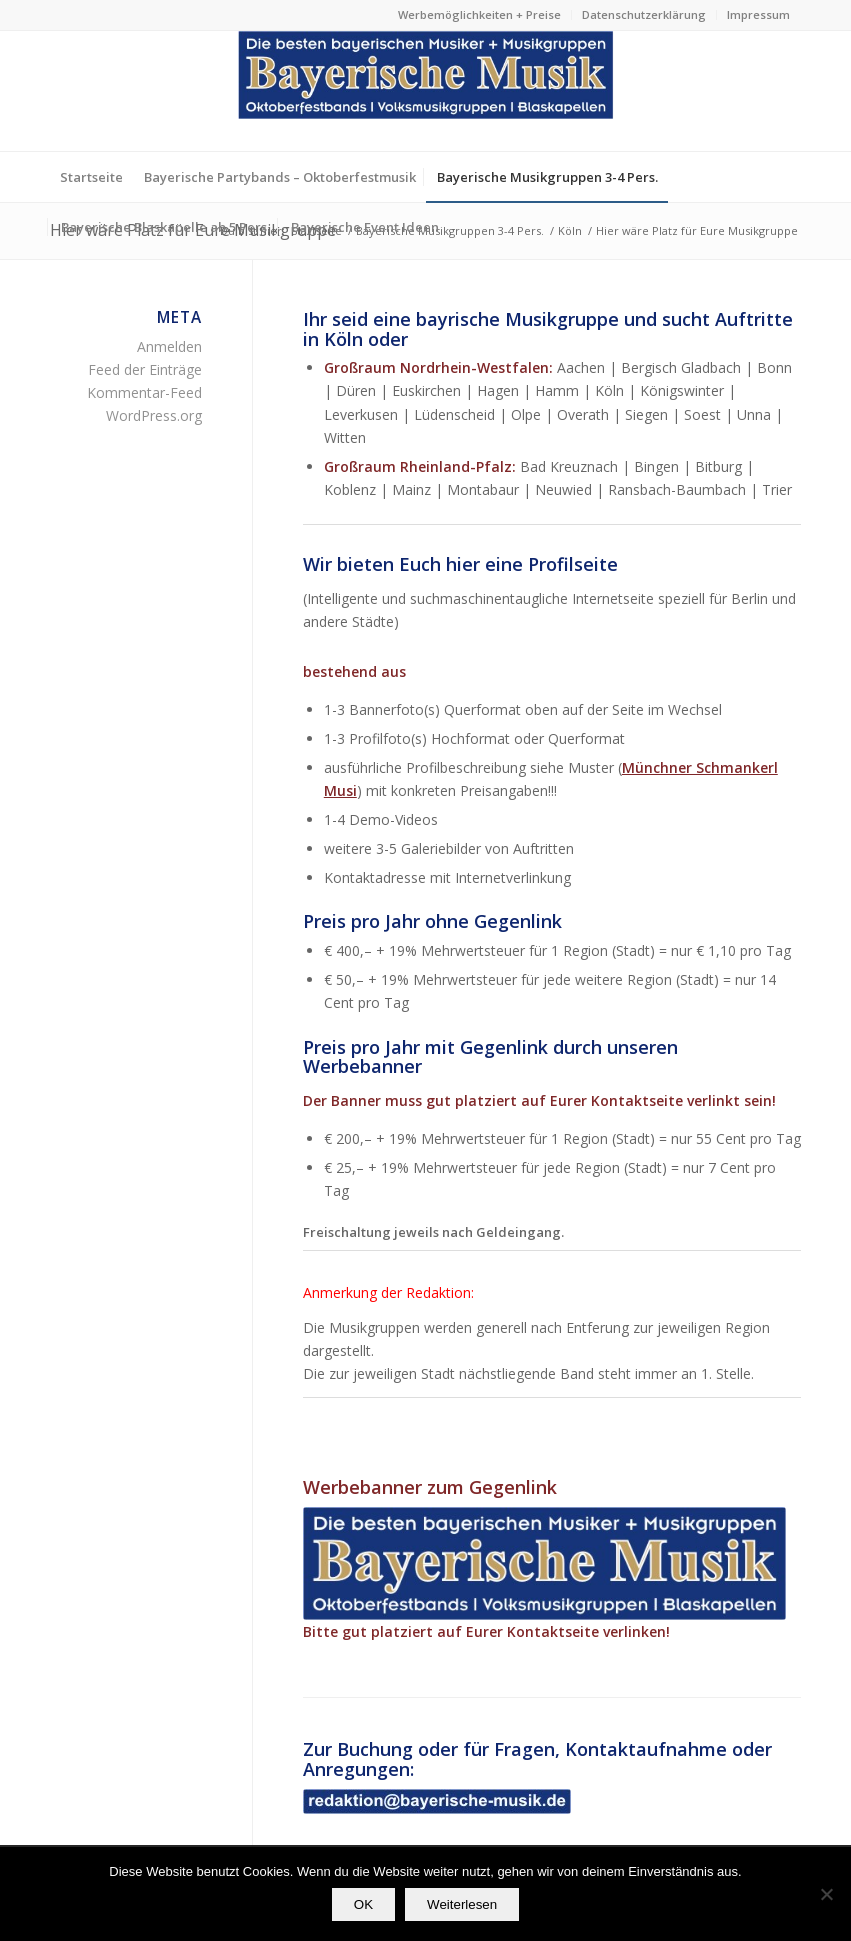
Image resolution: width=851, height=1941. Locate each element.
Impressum (758, 14)
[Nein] (826, 1894)
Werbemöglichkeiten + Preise (479, 14)
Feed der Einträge (145, 369)
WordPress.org (154, 415)
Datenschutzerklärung (644, 14)
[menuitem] (480, 15)
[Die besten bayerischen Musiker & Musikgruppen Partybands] (426, 91)
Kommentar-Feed (144, 392)
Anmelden (169, 346)
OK (363, 1904)
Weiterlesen (462, 1904)
